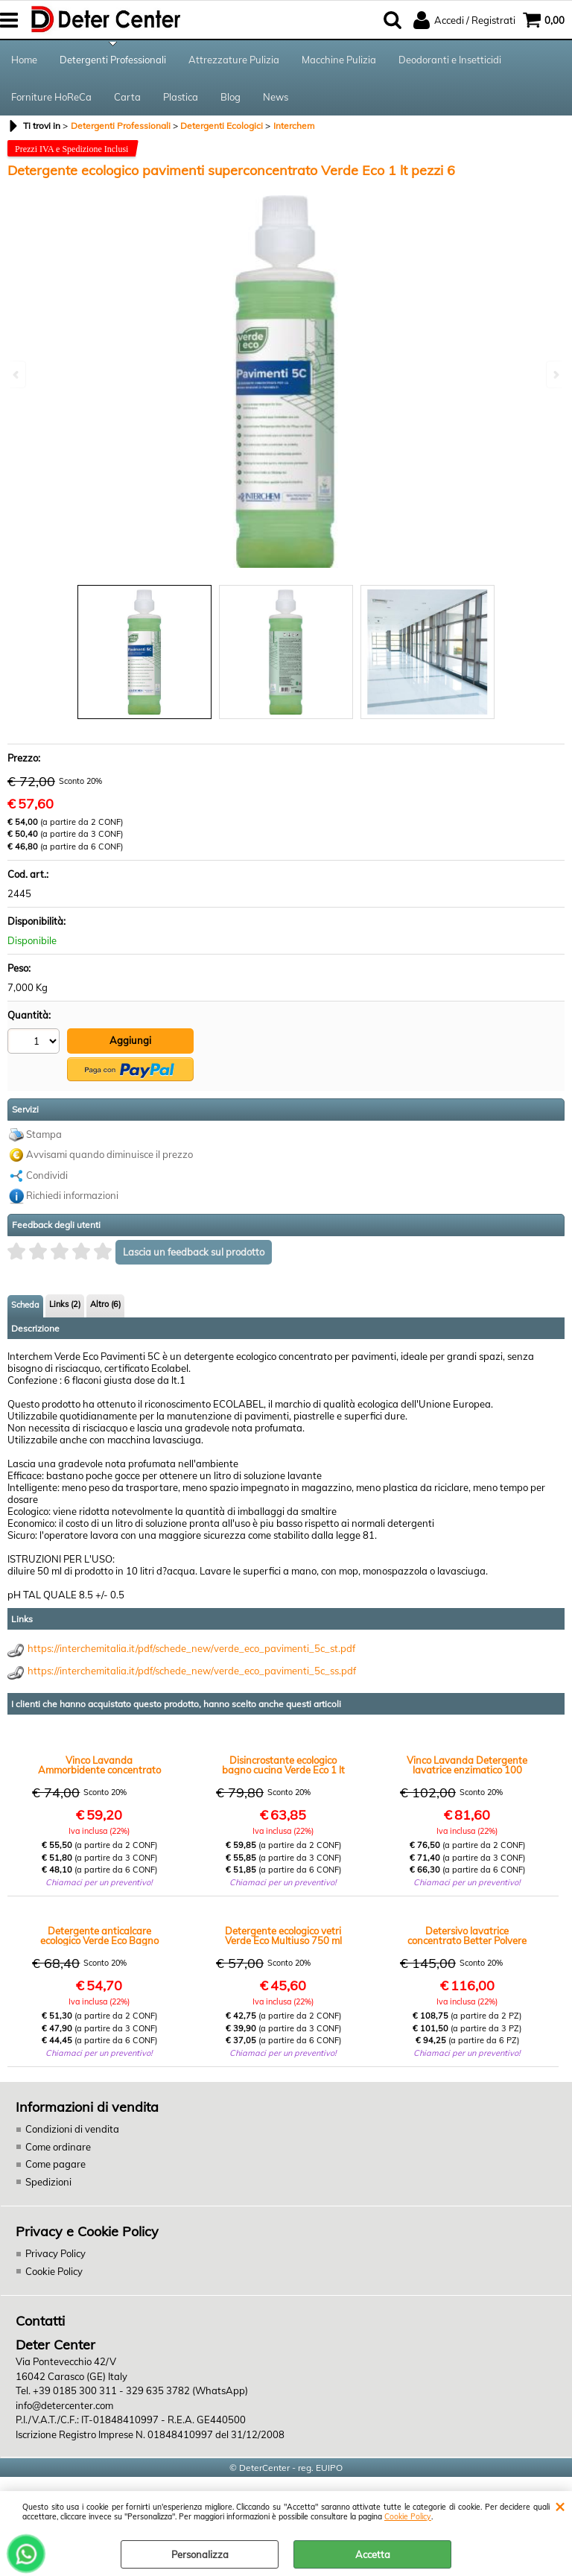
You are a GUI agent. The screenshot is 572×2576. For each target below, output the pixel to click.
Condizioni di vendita (72, 2129)
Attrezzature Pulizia (233, 60)
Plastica (180, 97)
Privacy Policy (55, 2253)
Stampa (44, 1134)
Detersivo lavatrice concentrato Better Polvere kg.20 (467, 1936)
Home (24, 60)
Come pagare (55, 2164)
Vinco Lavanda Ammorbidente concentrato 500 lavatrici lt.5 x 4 (99, 1765)
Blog (230, 97)
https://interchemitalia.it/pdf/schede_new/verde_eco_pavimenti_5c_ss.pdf (192, 1671)
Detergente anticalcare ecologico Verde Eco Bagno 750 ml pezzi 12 (99, 1936)
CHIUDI (560, 2506)
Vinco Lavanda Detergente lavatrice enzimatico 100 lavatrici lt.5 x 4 (467, 1765)
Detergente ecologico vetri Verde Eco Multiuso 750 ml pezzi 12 (283, 1936)
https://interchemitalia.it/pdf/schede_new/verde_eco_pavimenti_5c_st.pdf (191, 1648)
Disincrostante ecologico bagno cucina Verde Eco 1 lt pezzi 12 (283, 1765)
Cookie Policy (407, 2517)
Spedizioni (48, 2182)
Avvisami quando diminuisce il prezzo (109, 1154)
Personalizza (200, 2554)
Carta (127, 97)
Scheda (25, 1305)
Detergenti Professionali (113, 60)
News (275, 97)
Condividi (47, 1175)
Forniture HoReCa (51, 97)
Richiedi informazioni (72, 1195)
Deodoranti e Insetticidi (449, 60)
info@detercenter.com (64, 2405)
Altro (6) (105, 1304)
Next (555, 374)
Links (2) (64, 1304)
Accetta (372, 2554)
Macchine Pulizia (339, 60)
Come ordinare (58, 2147)
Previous (17, 374)
